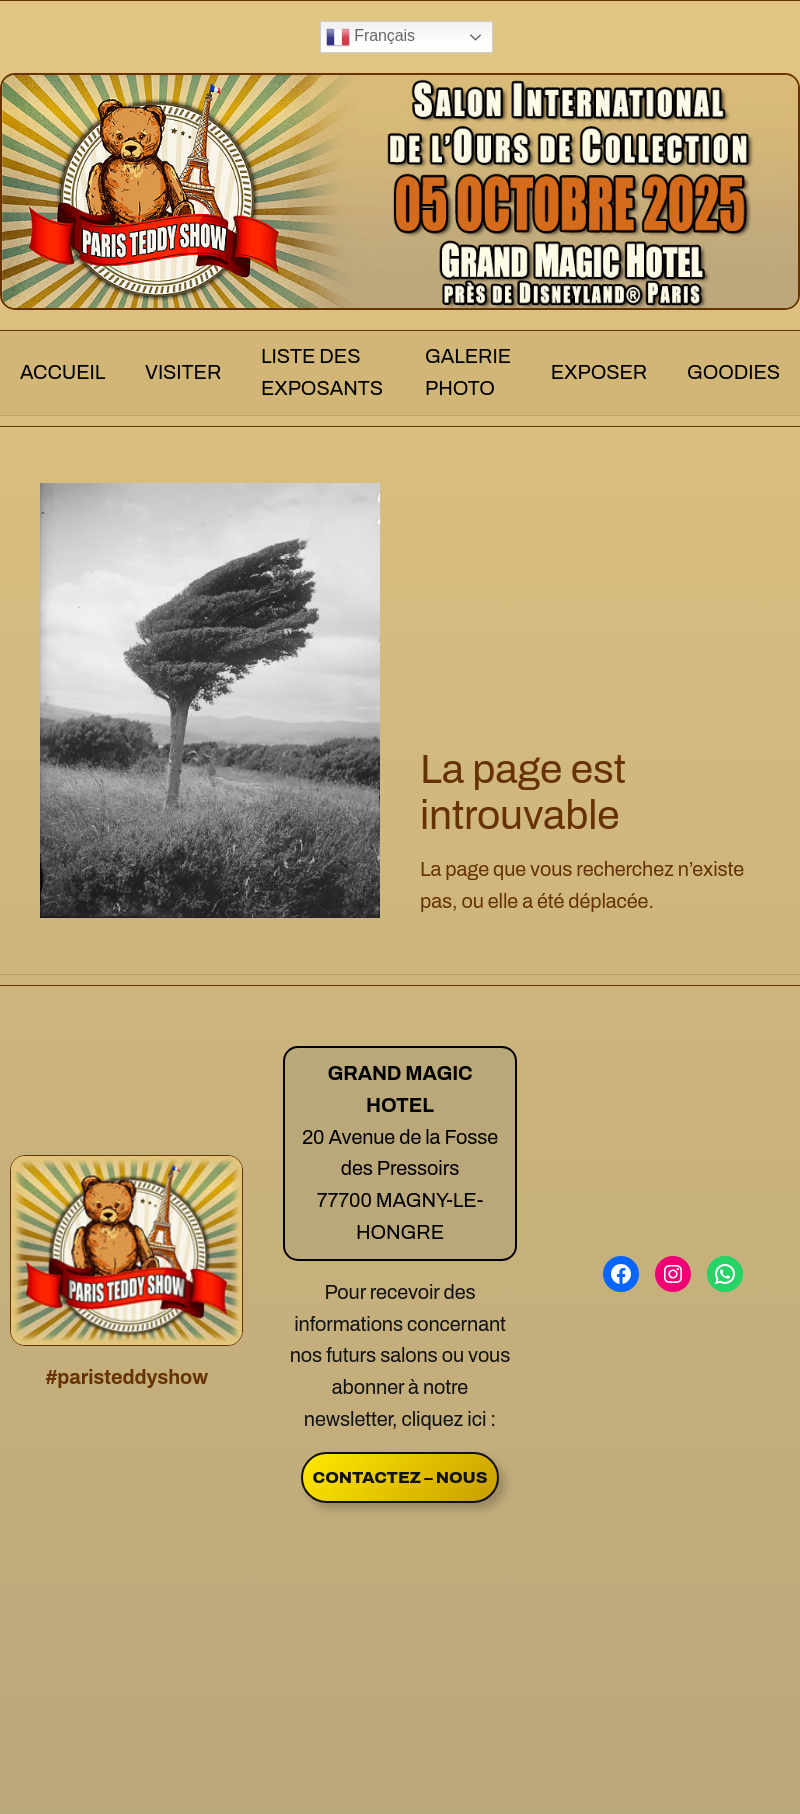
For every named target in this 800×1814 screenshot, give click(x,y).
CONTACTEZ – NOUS (400, 1477)
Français (370, 37)
